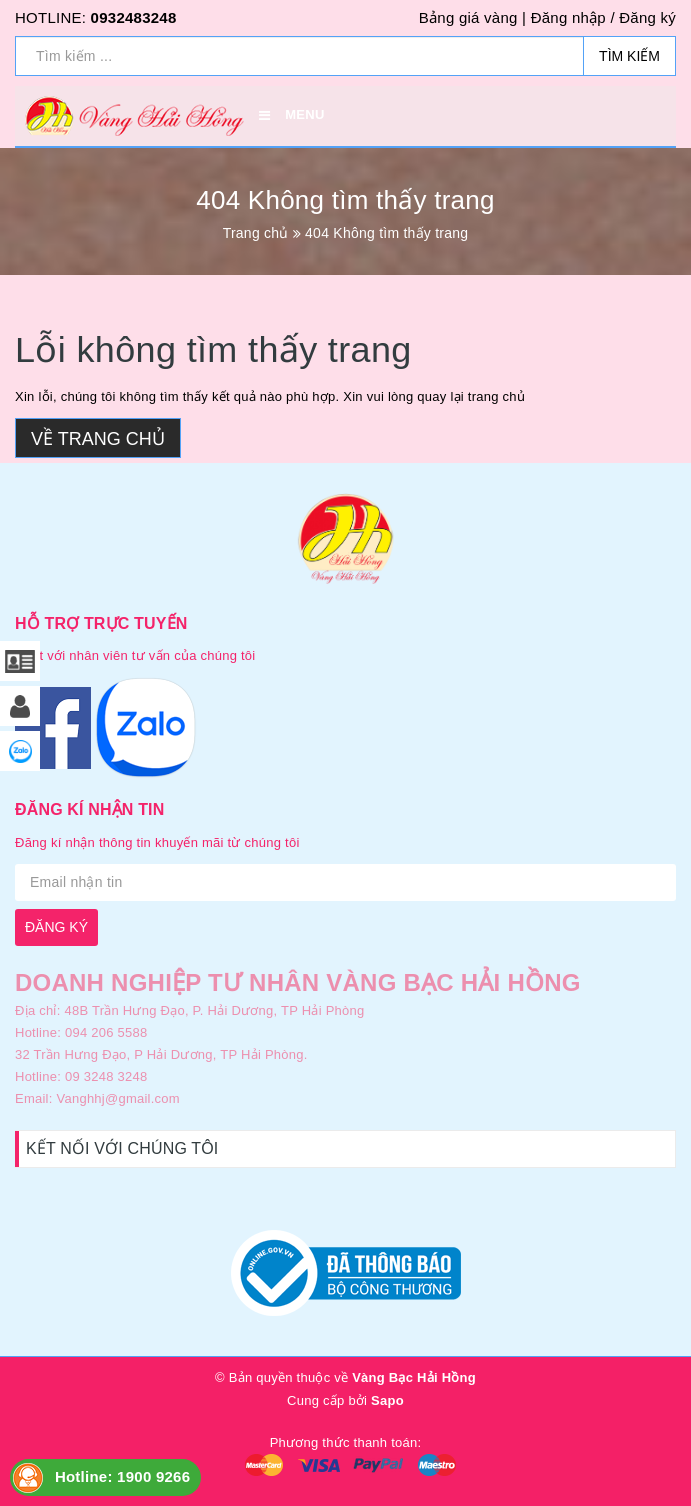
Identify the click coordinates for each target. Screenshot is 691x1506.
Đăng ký (647, 17)
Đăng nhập (568, 17)
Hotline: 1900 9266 (122, 1476)
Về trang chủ (98, 439)
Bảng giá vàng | (472, 17)
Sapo (387, 1400)
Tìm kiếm (629, 56)
